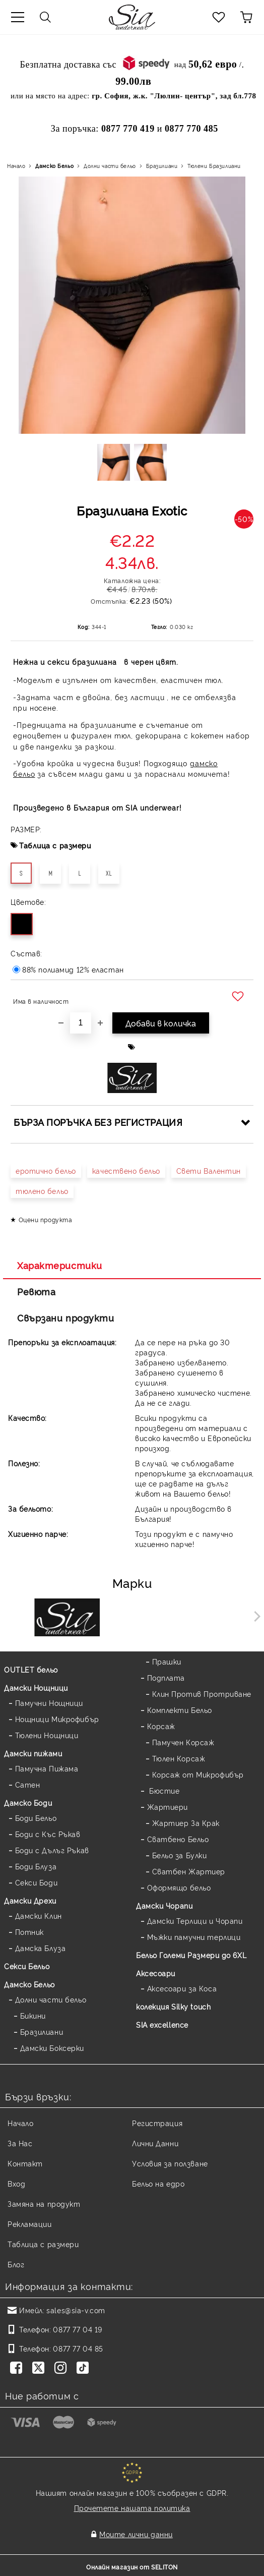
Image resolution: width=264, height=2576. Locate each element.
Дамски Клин (38, 1915)
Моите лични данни (136, 2534)
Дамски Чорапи (164, 1905)
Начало (16, 165)
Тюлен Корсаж (179, 1758)
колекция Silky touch (173, 2006)
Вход (16, 2183)
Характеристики (59, 1265)
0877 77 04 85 (78, 2348)
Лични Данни (155, 2143)
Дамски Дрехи (30, 1900)
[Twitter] (40, 2369)
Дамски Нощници (36, 1687)
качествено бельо (126, 1170)
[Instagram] (62, 2369)
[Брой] (80, 1023)
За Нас (20, 2143)
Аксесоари (155, 1973)
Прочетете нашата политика (132, 2507)
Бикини (33, 2015)
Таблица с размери (55, 845)
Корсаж (161, 1726)
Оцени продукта (46, 1219)
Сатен (27, 1784)
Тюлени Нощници (47, 1735)
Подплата (166, 1677)
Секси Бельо (26, 1966)
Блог (16, 2264)
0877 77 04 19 (77, 2329)
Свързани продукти (65, 1317)
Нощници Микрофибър (57, 1719)
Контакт (25, 2163)
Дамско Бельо (54, 165)
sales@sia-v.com (75, 2310)
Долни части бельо (110, 165)
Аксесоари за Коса (182, 1988)
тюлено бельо (42, 1190)
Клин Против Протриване (201, 1693)
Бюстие (163, 1790)
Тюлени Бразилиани (214, 165)
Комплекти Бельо (179, 1709)
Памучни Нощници (49, 1702)
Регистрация (157, 2123)
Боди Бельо (36, 1817)
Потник (29, 1931)
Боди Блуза (36, 1866)
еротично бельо (46, 1170)
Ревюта (36, 1291)
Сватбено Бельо (178, 1839)
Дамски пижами (33, 1753)
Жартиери (167, 1806)
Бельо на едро (158, 2183)
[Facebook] (18, 2369)
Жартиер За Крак (186, 1822)
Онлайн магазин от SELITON (132, 2566)
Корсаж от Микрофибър (198, 1774)
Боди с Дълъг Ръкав (52, 1850)
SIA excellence (162, 2024)
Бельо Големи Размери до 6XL (191, 1955)
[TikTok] (85, 2369)
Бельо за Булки (179, 1855)
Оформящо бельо (179, 1887)
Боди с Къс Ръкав (48, 1834)
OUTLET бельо (31, 1669)
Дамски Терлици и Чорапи (195, 1920)
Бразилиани (162, 165)
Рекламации (30, 2223)
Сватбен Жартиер (188, 1871)
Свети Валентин (208, 1170)
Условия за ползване (170, 2163)
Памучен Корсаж (183, 1742)
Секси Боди (36, 1882)
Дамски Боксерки (52, 2047)
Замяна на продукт (44, 2203)
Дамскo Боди (28, 1802)
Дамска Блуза (40, 1948)
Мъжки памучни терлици (194, 1936)
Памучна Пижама (47, 1768)
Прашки (166, 1661)
